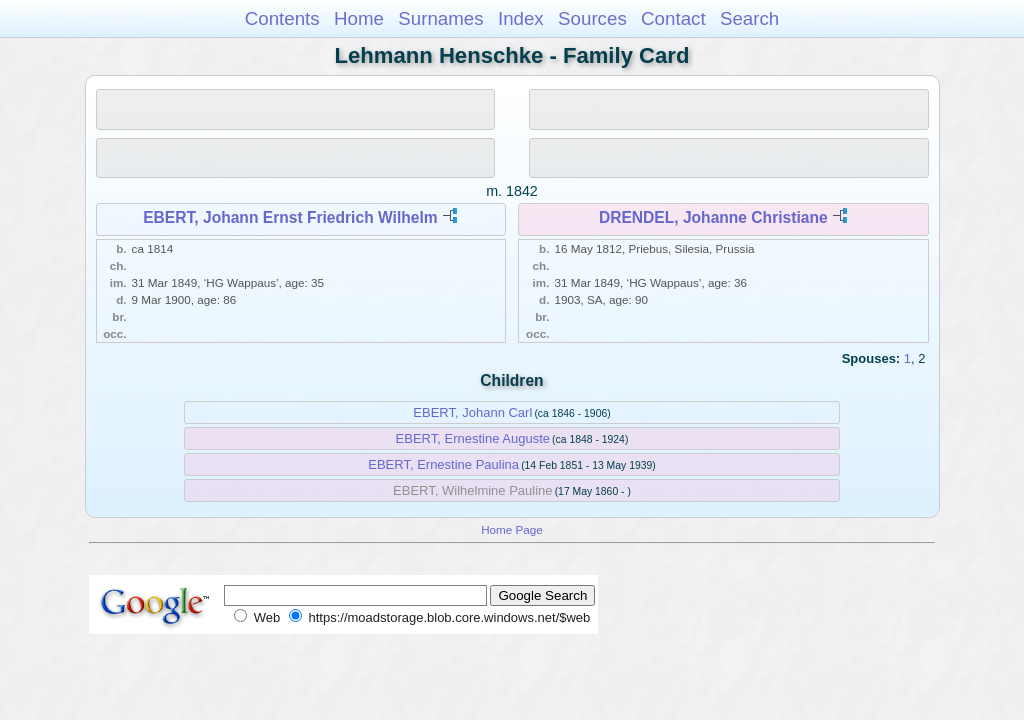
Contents (282, 18)
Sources (592, 18)
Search (749, 18)
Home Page (512, 529)
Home (359, 18)
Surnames (440, 18)
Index (521, 18)
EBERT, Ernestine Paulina (443, 464)
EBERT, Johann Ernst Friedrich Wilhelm (290, 217)
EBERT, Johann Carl (472, 412)
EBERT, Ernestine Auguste (473, 438)
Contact (673, 18)
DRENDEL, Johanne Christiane (713, 217)
